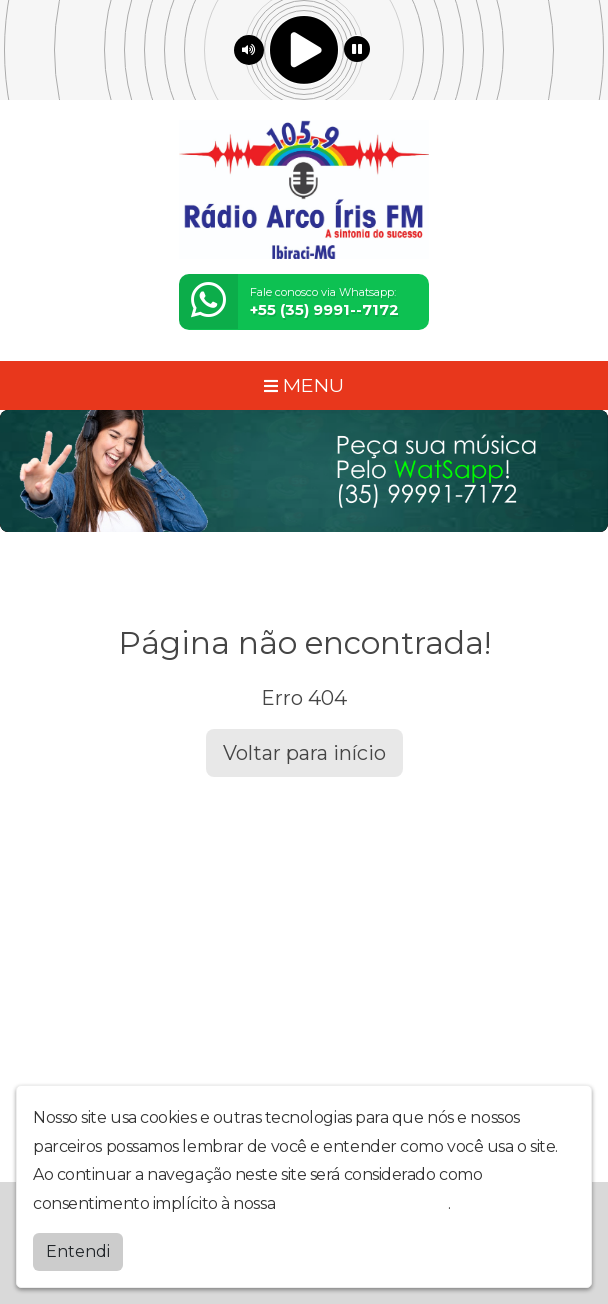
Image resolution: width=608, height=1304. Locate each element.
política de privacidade (364, 1203)
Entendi (78, 1251)
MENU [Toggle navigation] (304, 385)
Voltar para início (304, 753)
